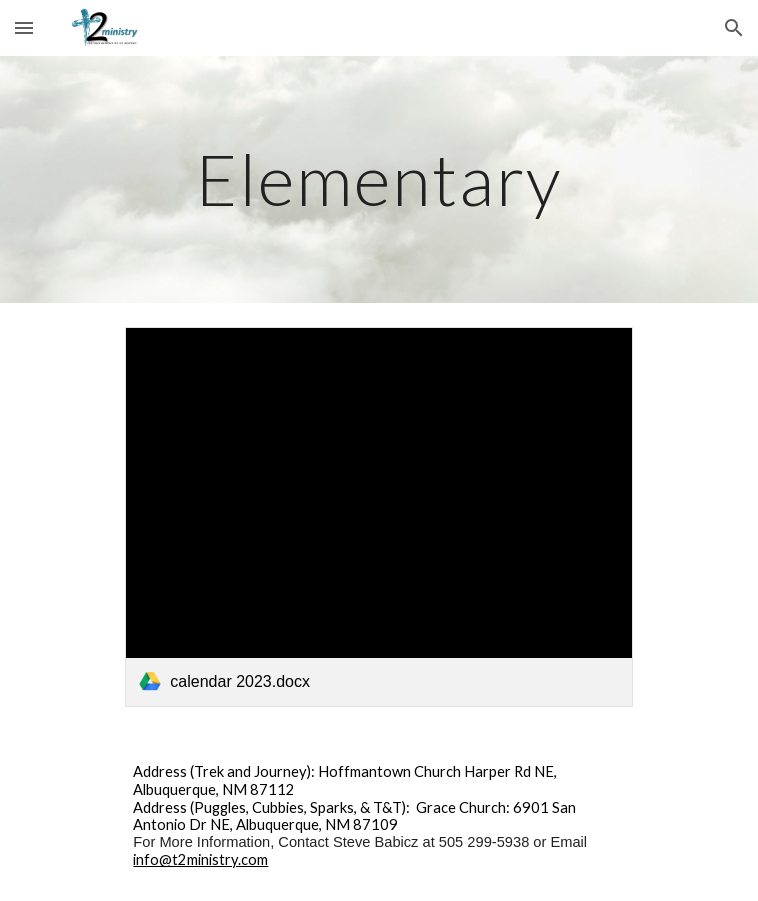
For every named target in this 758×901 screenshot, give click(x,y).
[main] (378, 179)
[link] (378, 517)
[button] (24, 27)
